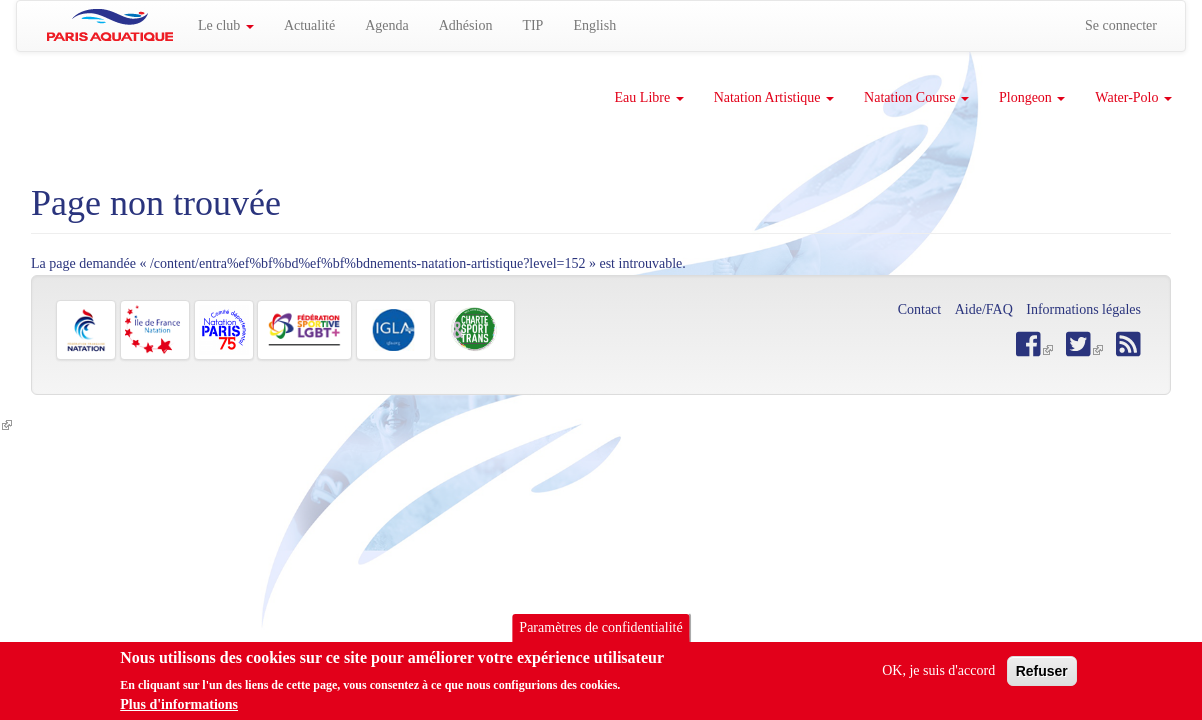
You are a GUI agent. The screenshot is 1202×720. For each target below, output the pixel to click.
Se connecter (1121, 25)
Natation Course (916, 97)
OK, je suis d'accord (938, 673)
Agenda (387, 25)
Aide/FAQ (984, 309)
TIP (532, 25)
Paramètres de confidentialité (600, 630)
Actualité (309, 25)
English (594, 25)
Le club (226, 25)
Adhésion (466, 25)
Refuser (1042, 674)
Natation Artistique (774, 97)
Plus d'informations (179, 707)
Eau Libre (649, 97)
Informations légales (1083, 309)
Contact (920, 309)
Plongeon (1032, 97)
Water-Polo (1133, 97)
